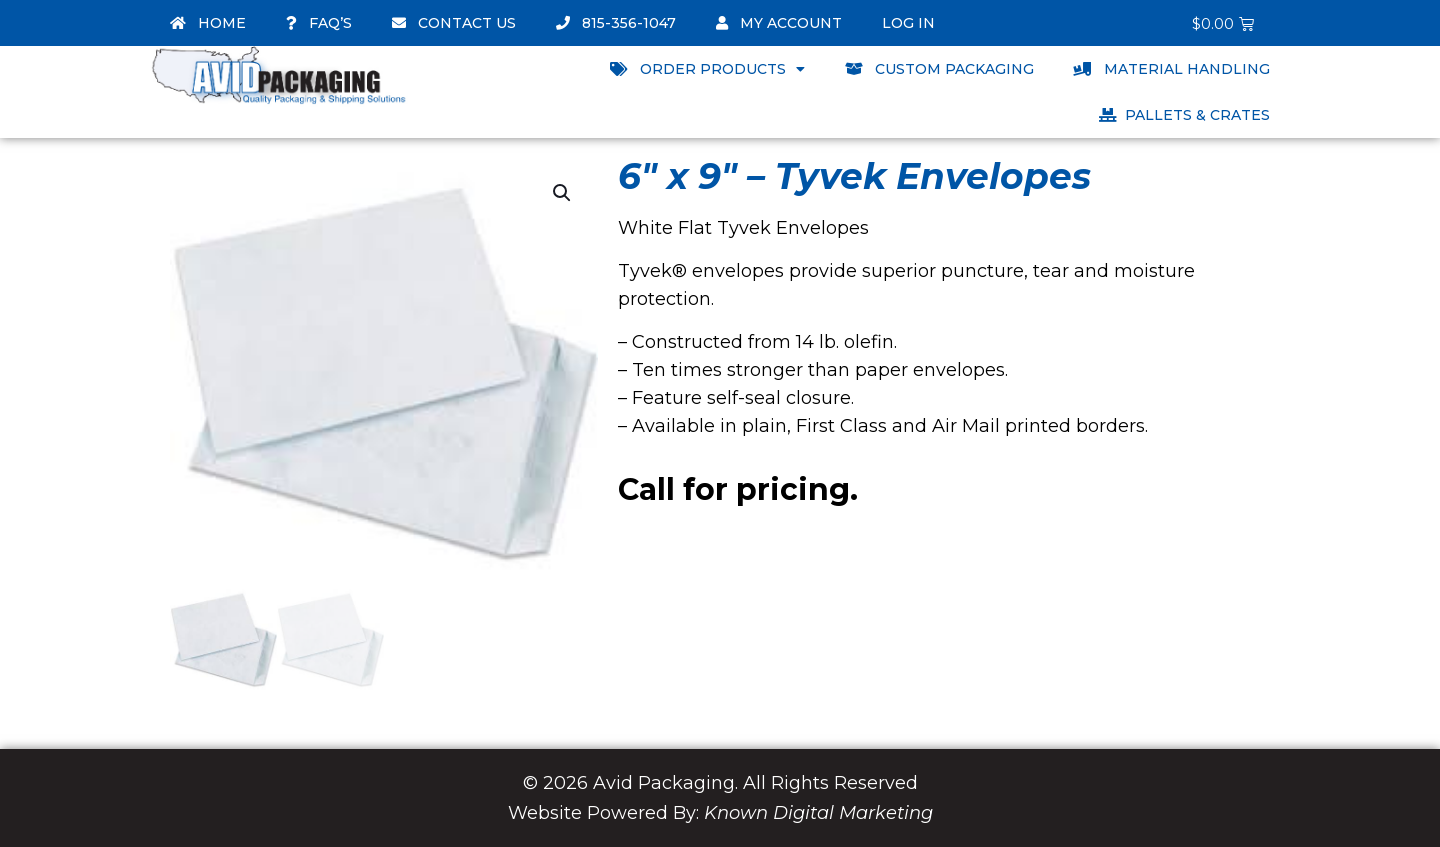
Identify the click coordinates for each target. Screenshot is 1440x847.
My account (779, 23)
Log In (908, 23)
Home (208, 23)
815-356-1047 (616, 23)
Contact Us (454, 23)
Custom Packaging (939, 69)
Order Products (707, 69)
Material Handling (1172, 69)
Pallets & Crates (1184, 115)
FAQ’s (319, 23)
